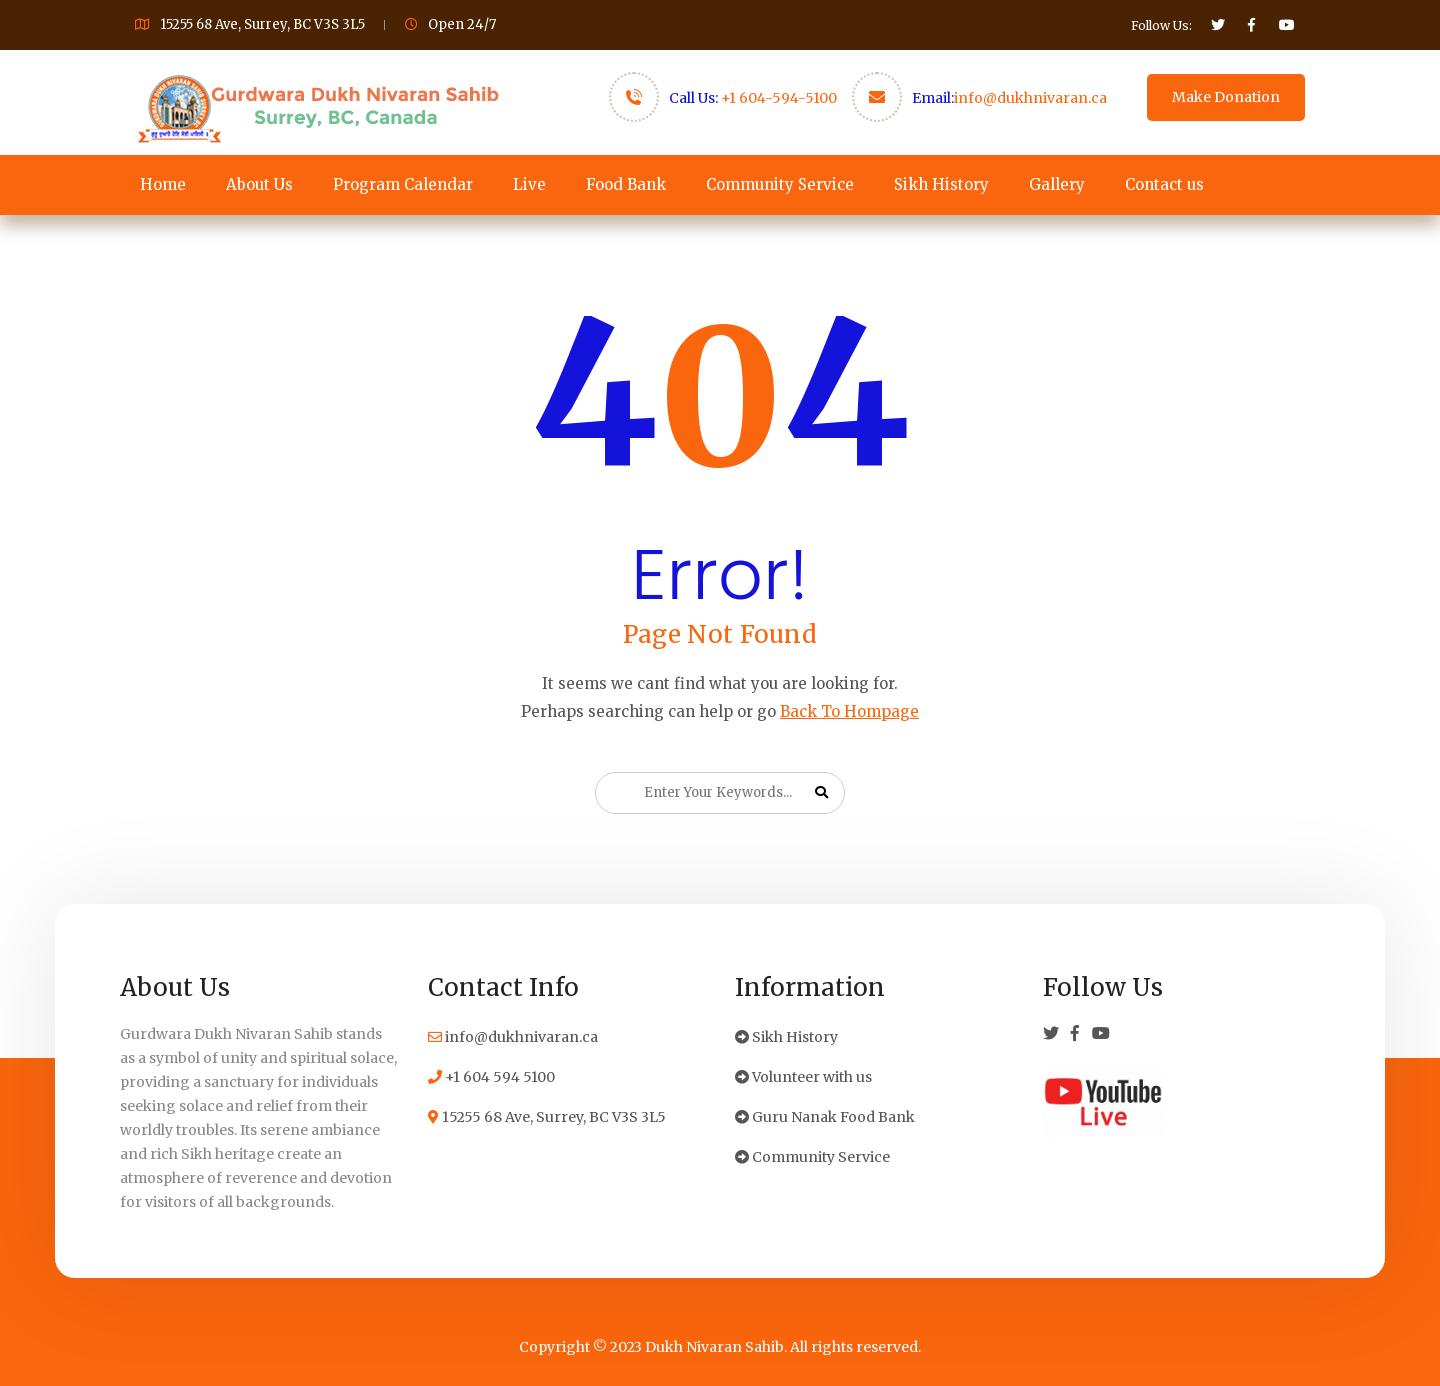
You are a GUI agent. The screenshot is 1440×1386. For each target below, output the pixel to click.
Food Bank (626, 184)
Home (163, 184)
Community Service (780, 184)
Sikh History (941, 184)
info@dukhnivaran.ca (1030, 98)
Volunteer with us (803, 1077)
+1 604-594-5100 (779, 98)
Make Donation (1226, 97)
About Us (259, 184)
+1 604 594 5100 (491, 1077)
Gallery (1057, 184)
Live (529, 184)
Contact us (1164, 184)
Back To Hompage (849, 711)
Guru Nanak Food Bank (825, 1117)
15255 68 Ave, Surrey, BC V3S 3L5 (547, 1117)
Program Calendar (403, 184)
